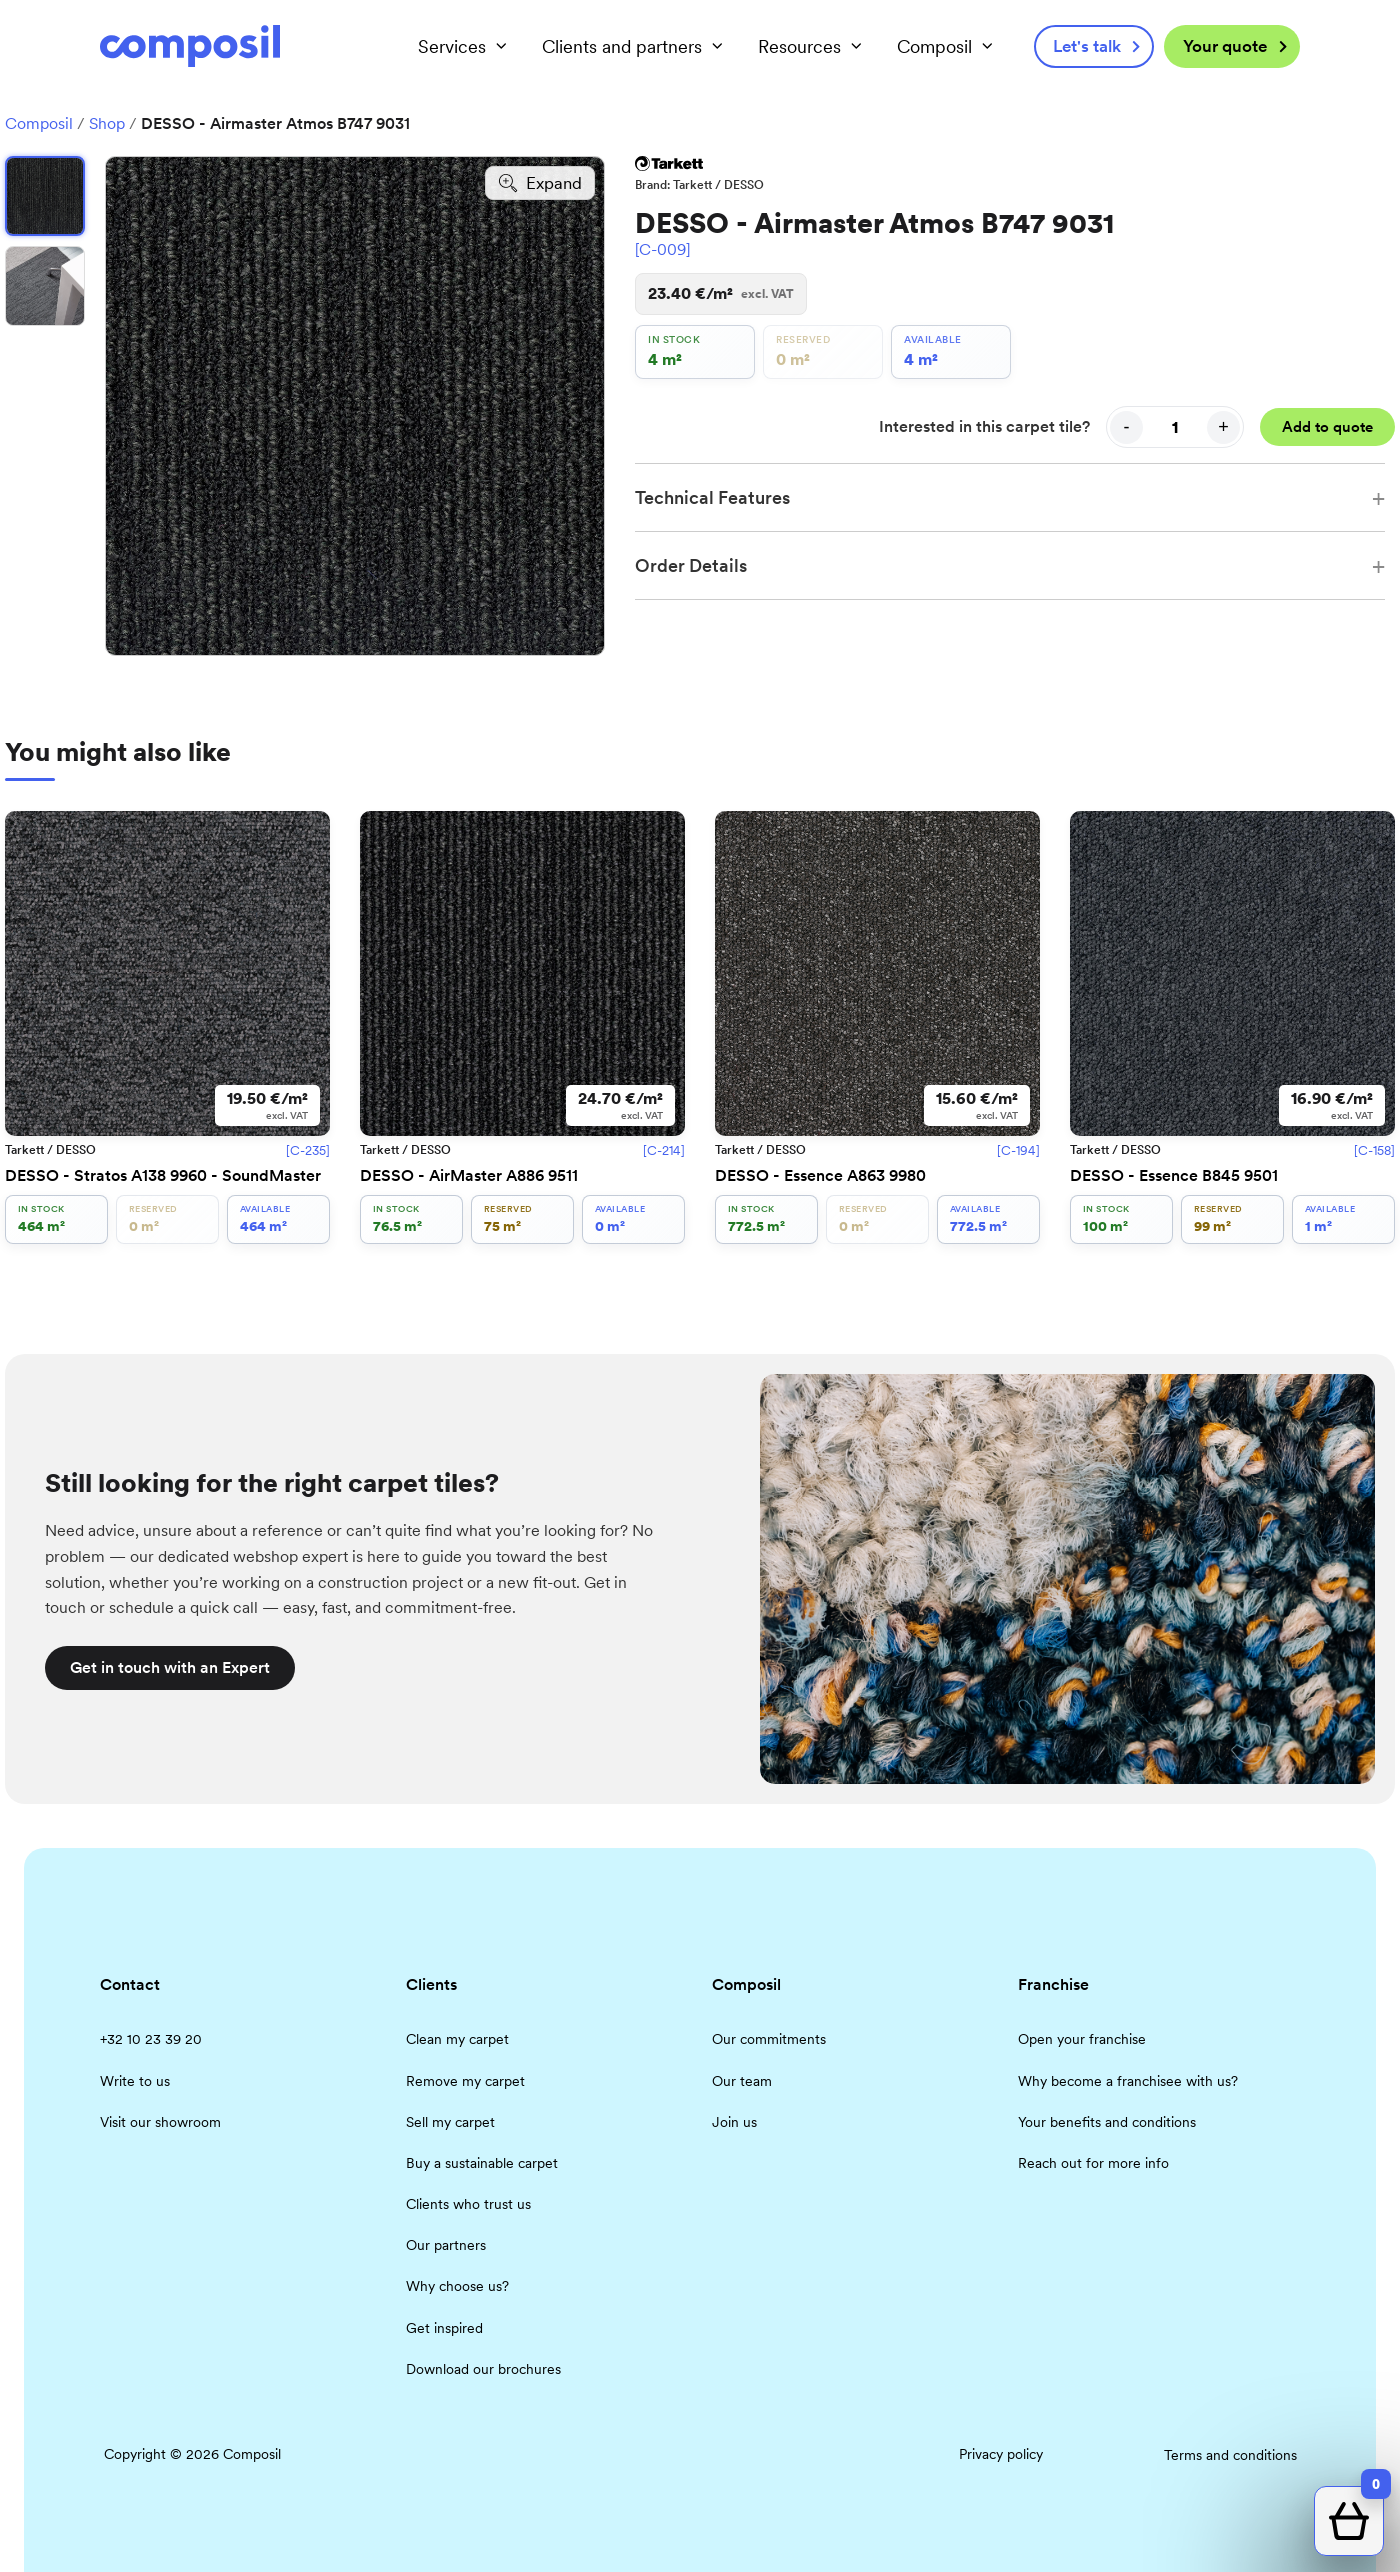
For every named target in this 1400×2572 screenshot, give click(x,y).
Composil (39, 123)
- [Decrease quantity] (1127, 427)
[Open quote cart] (1349, 2521)
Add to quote (1327, 427)
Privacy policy (1001, 2454)
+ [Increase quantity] (1223, 427)
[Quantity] (1175, 427)
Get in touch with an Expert (170, 1667)
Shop (107, 123)
